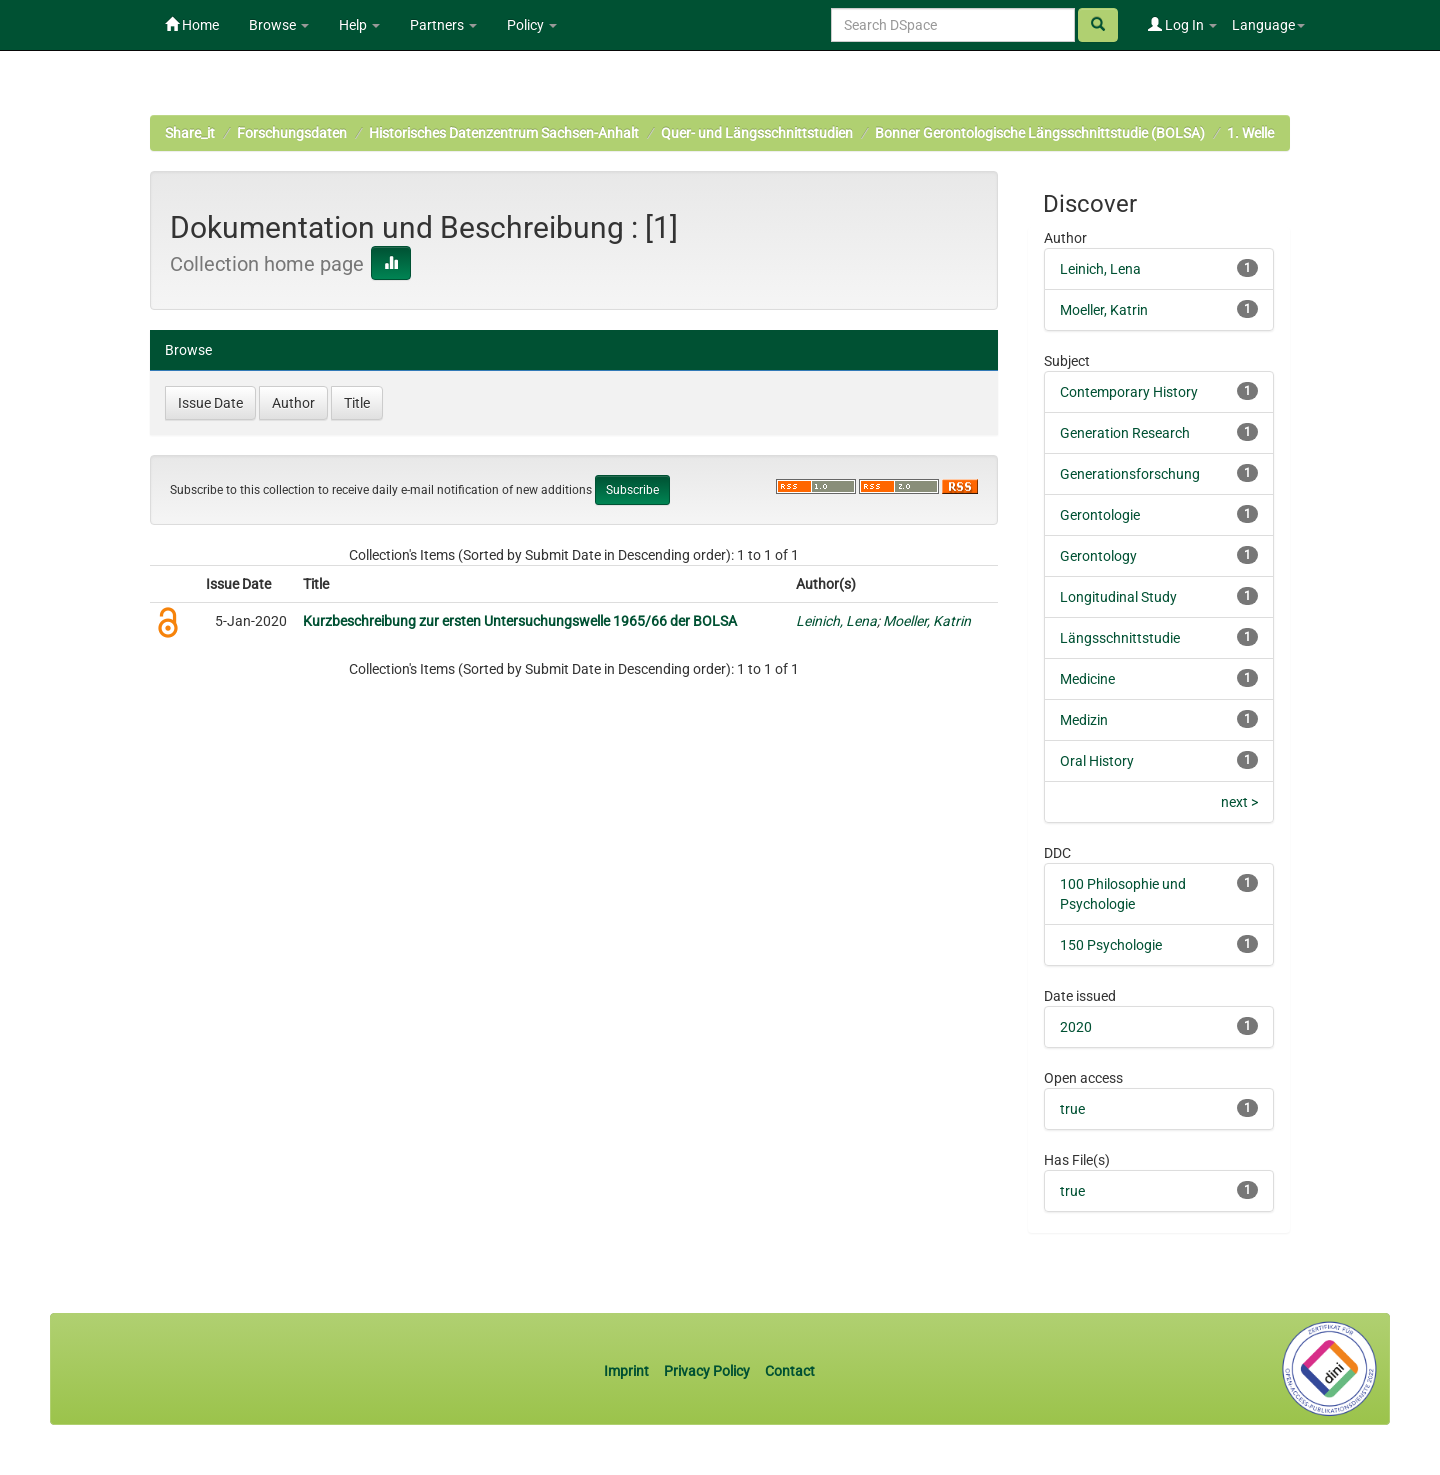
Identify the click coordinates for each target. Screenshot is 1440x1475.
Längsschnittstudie (1120, 638)
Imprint (628, 1371)
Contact (790, 1371)
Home (192, 25)
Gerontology (1098, 556)
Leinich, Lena (836, 621)
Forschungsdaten (292, 133)
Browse (279, 25)
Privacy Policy (707, 1371)
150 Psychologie (1111, 945)
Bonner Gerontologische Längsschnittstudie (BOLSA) (1040, 133)
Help (359, 25)
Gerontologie (1100, 515)
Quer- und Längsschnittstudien (757, 133)
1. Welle (1250, 133)
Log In (1182, 25)
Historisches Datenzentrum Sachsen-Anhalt (504, 133)
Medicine (1087, 679)
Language (1268, 25)
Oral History (1097, 761)
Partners (443, 25)
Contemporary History (1129, 392)
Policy (532, 25)
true (1072, 1109)
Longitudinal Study (1118, 597)
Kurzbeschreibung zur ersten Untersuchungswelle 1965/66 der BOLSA (520, 621)
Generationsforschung (1130, 474)
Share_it (190, 133)
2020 (1076, 1027)
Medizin (1084, 720)
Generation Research (1125, 433)
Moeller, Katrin (927, 621)
